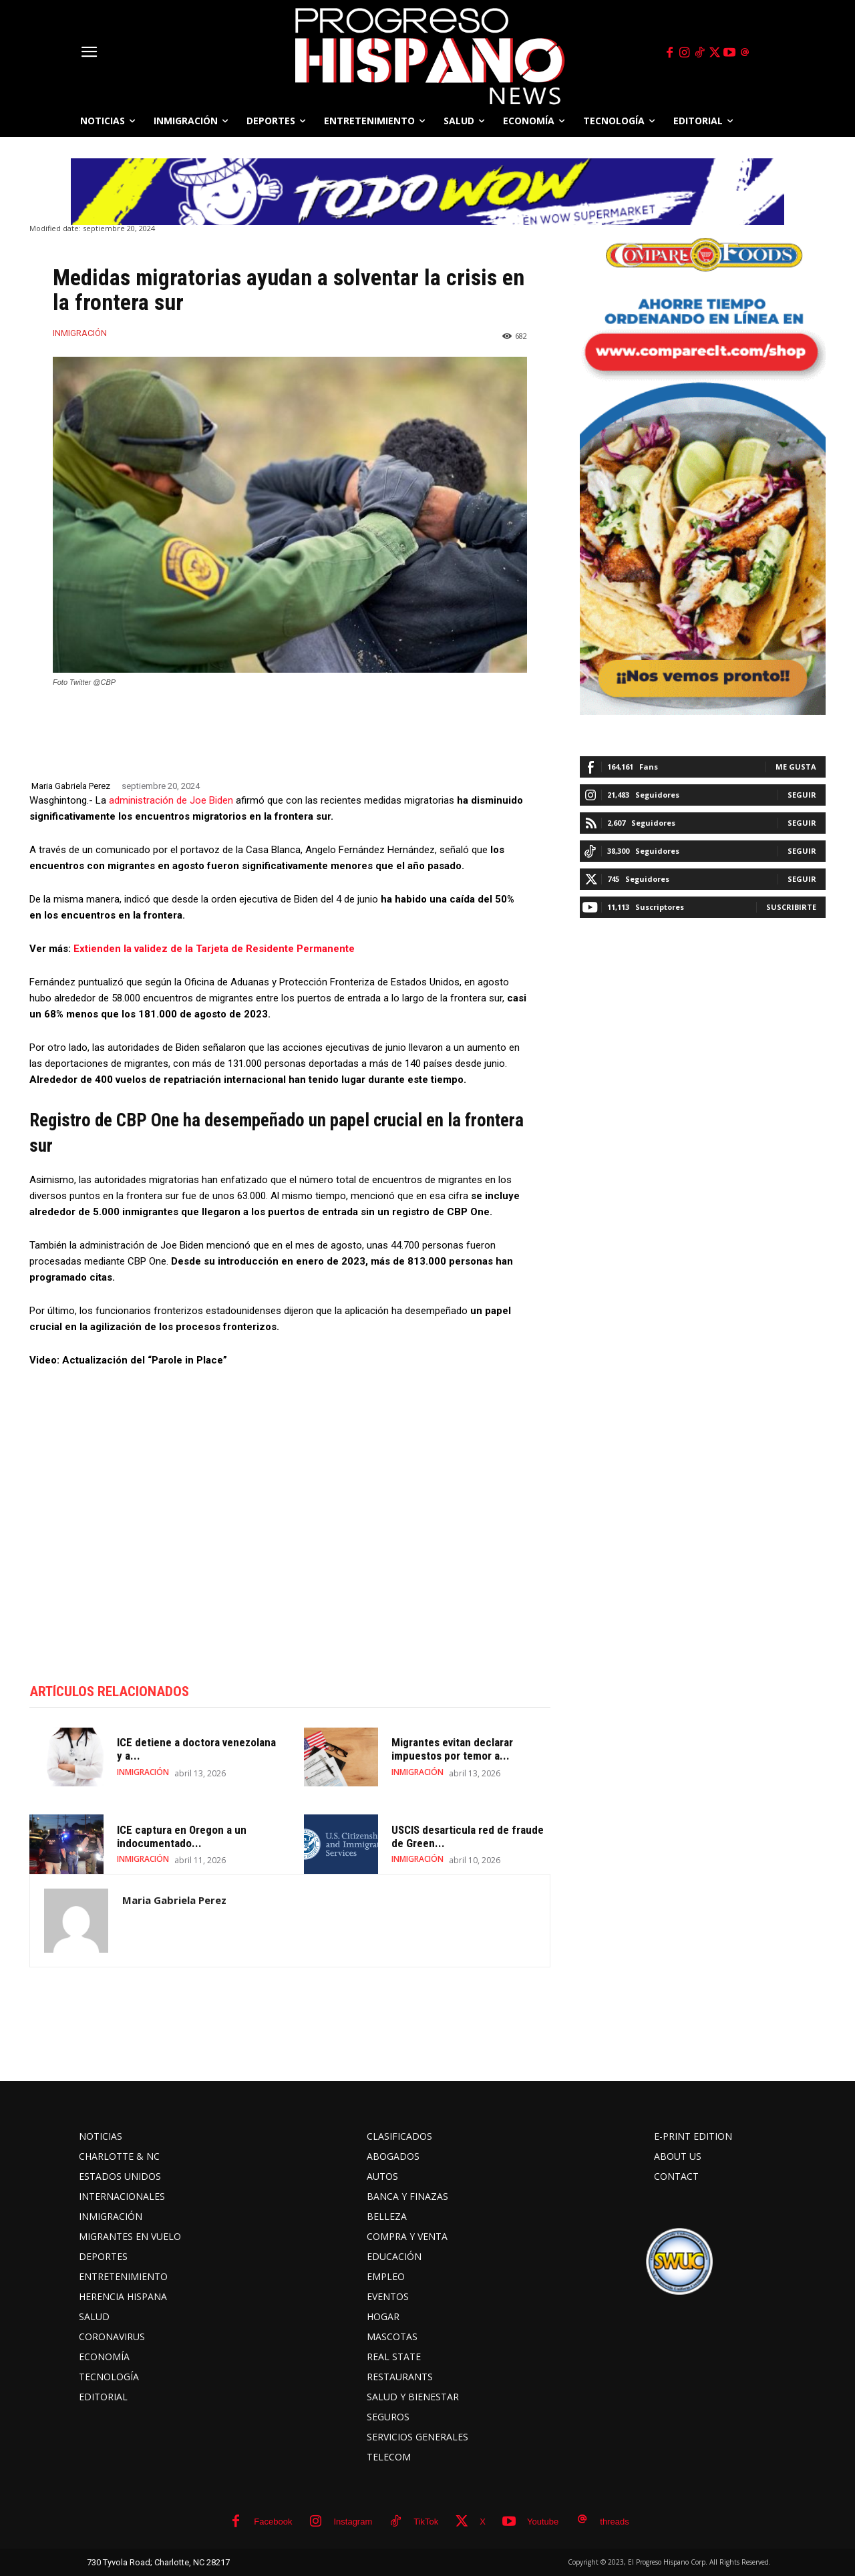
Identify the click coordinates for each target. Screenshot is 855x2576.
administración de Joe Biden (169, 800)
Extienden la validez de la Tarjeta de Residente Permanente (214, 949)
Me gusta (796, 767)
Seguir (802, 795)
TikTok (425, 2522)
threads (614, 2522)
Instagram (352, 2522)
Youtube (542, 2522)
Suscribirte (791, 907)
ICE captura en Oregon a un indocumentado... (181, 1836)
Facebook (273, 2522)
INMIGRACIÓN (80, 333)
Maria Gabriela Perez (70, 786)
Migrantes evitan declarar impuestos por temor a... (452, 1749)
